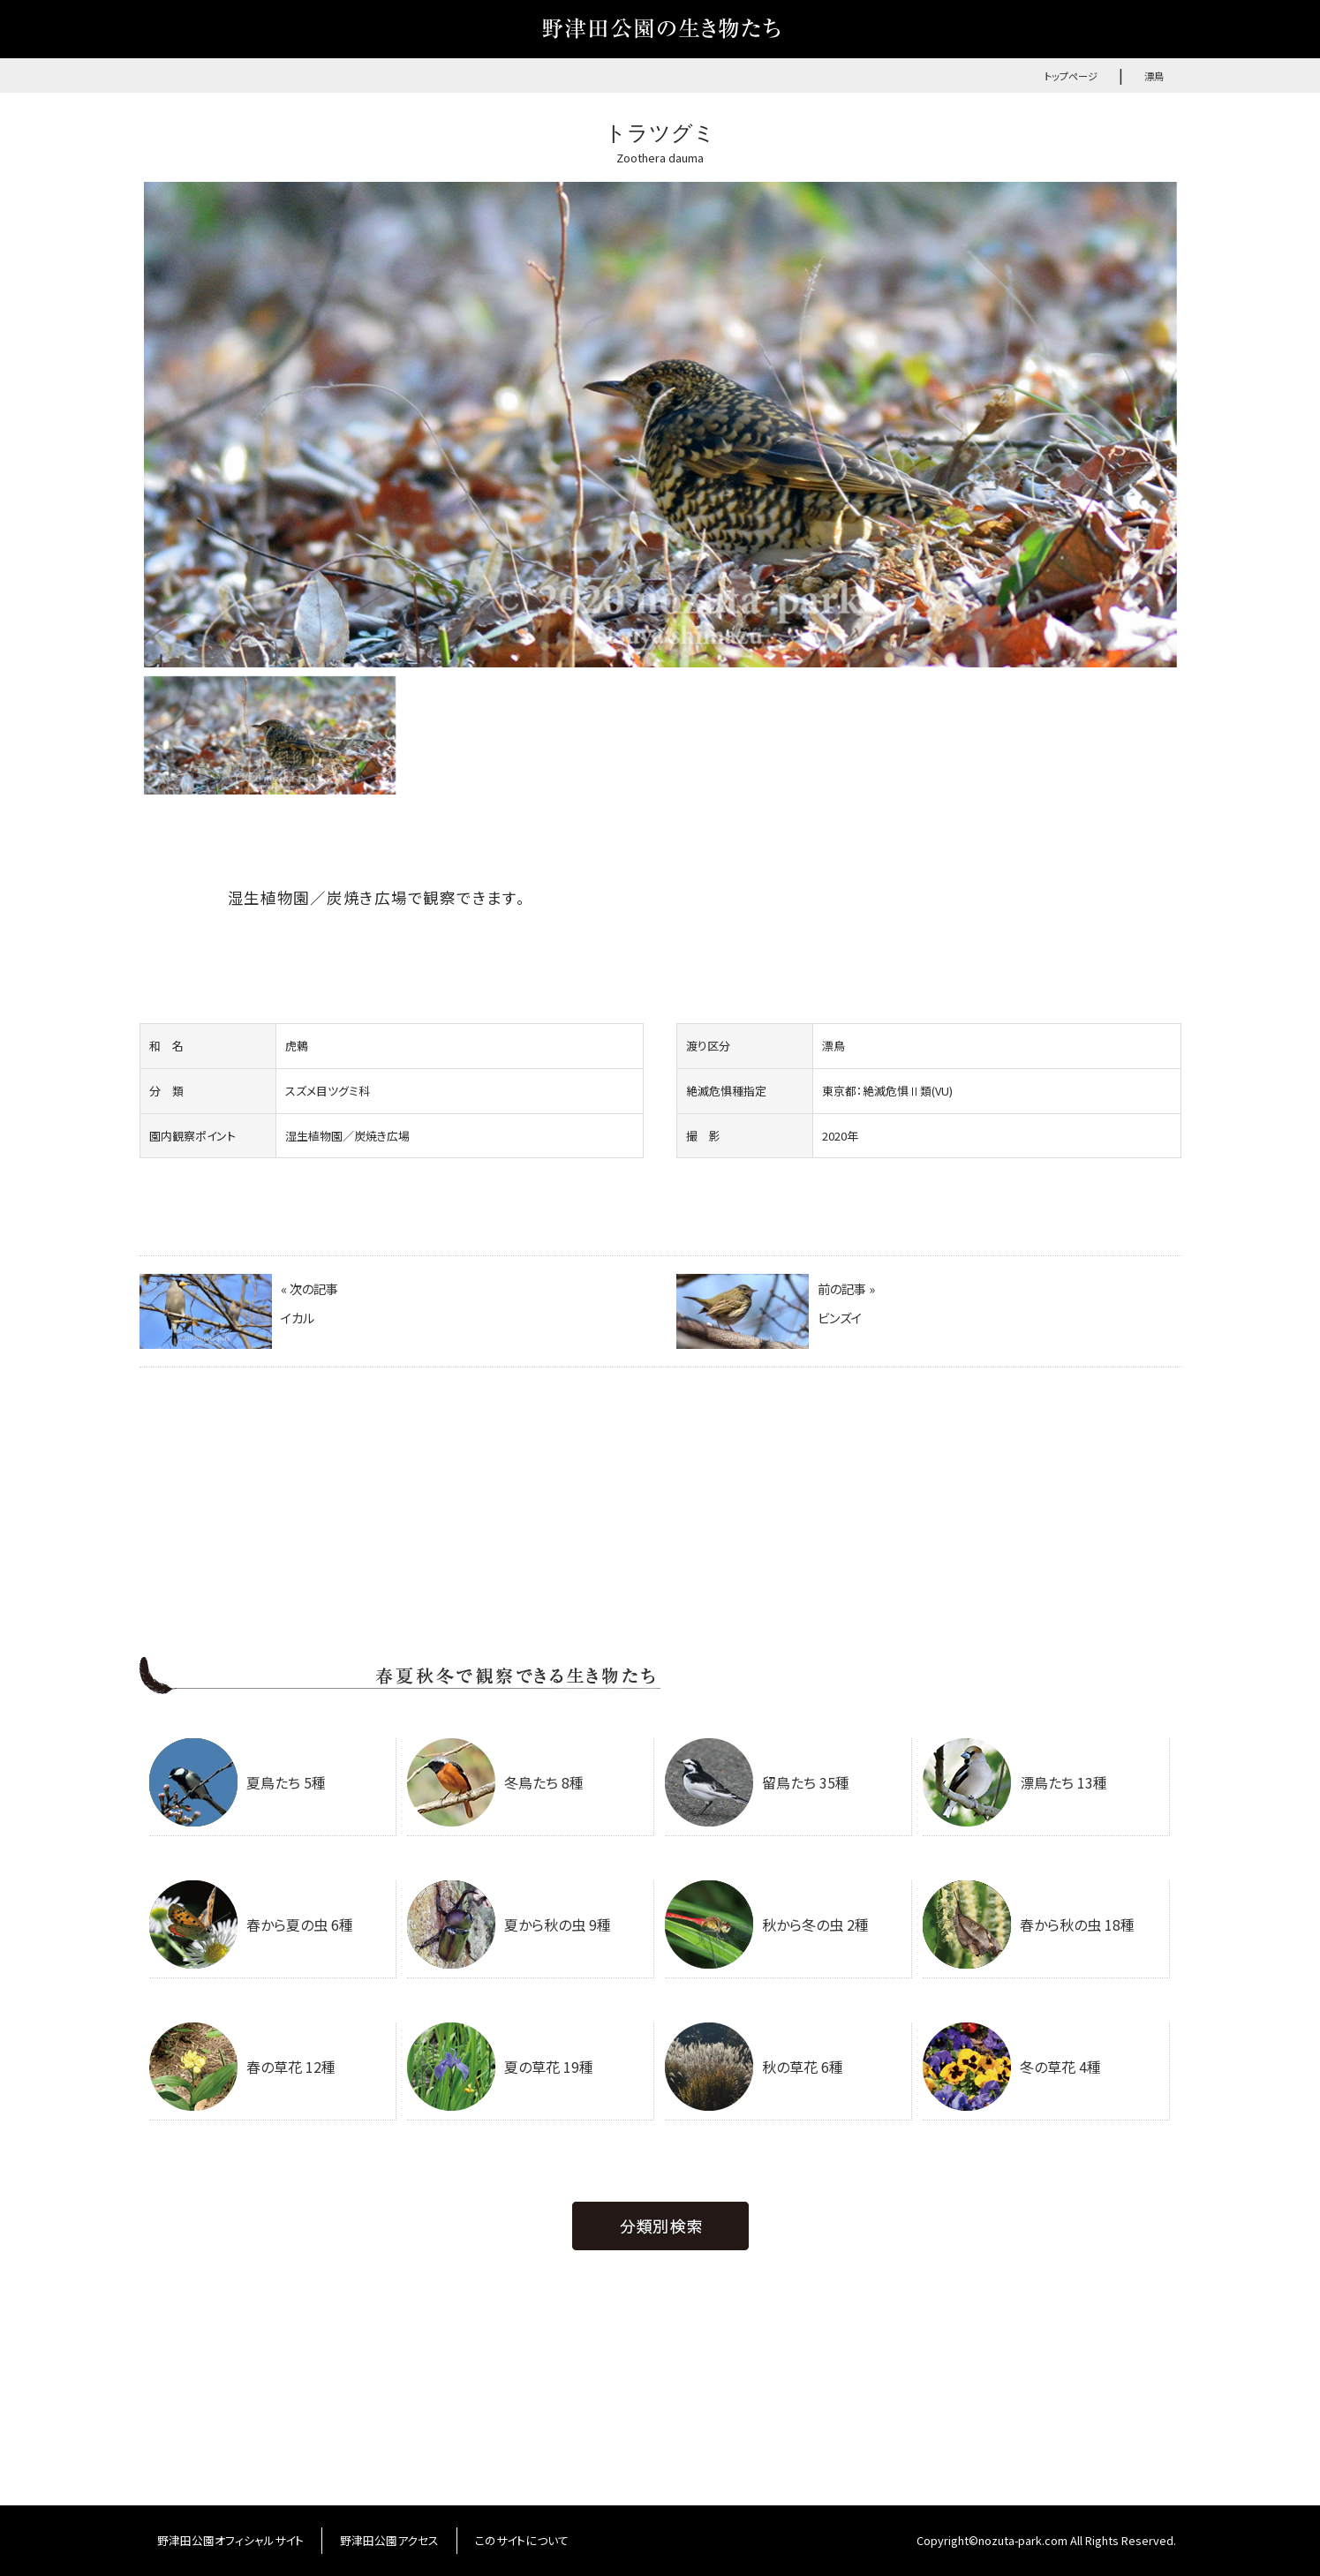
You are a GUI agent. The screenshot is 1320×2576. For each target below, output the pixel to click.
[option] (660, 424)
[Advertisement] (660, 1523)
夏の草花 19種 (500, 2066)
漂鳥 (1154, 76)
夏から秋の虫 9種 (509, 1924)
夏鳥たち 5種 (237, 1782)
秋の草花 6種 (754, 2066)
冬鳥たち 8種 (495, 1782)
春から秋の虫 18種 (1029, 1924)
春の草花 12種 (242, 2066)
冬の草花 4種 (1012, 2066)
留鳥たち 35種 (757, 1782)
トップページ (1071, 76)
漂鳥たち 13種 (1015, 1782)
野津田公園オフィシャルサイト (230, 2540)
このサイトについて (522, 2540)
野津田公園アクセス (389, 2540)
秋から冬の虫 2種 (767, 1924)
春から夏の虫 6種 (251, 1924)
